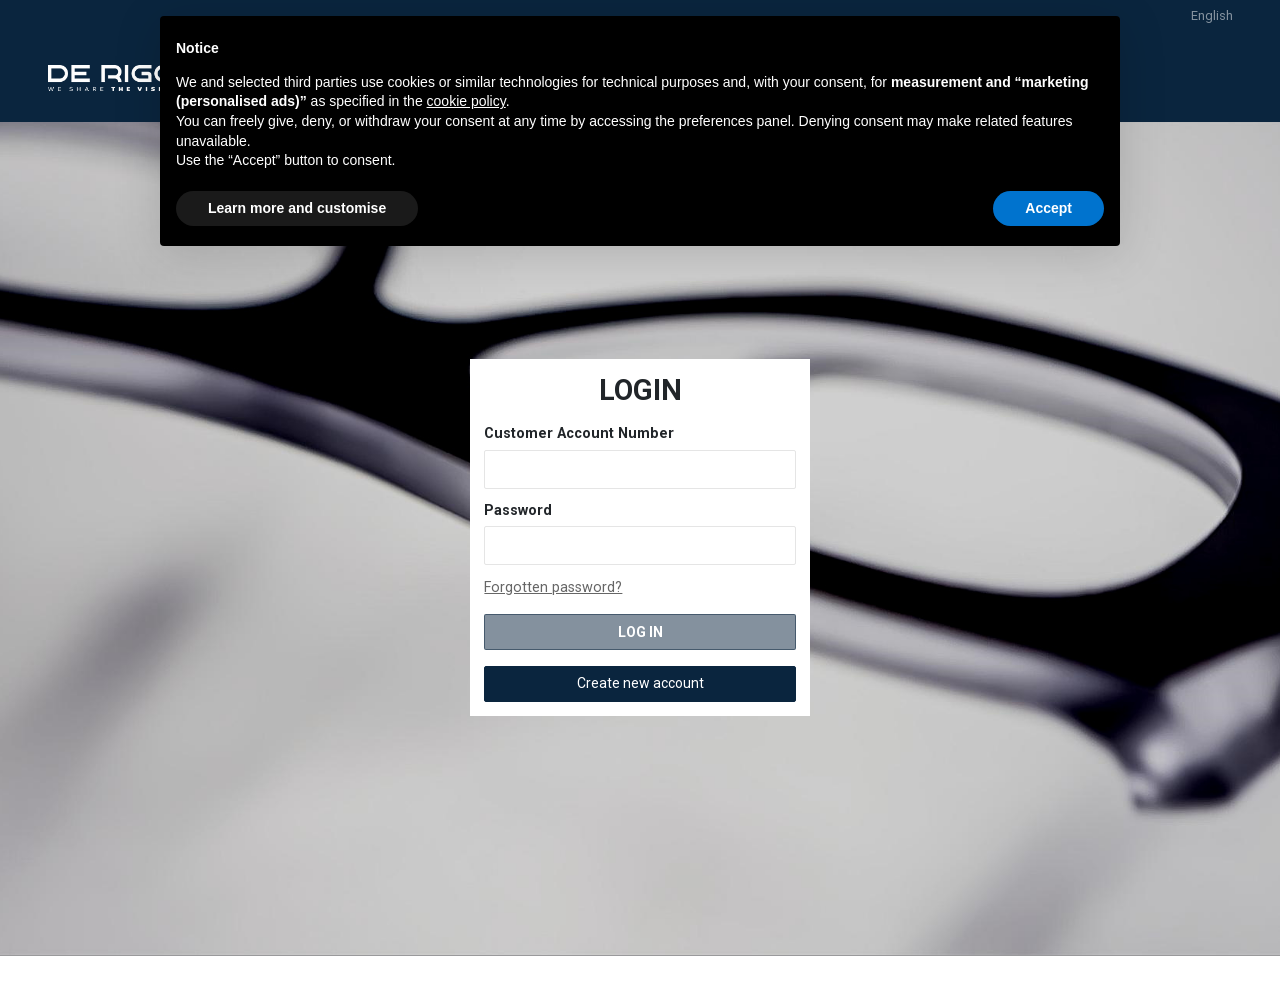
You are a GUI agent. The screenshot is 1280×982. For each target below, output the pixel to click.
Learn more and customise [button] (297, 208)
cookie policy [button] (466, 101)
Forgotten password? (553, 587)
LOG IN (640, 632)
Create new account (640, 683)
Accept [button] (1048, 208)
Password (518, 510)
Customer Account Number (579, 433)
